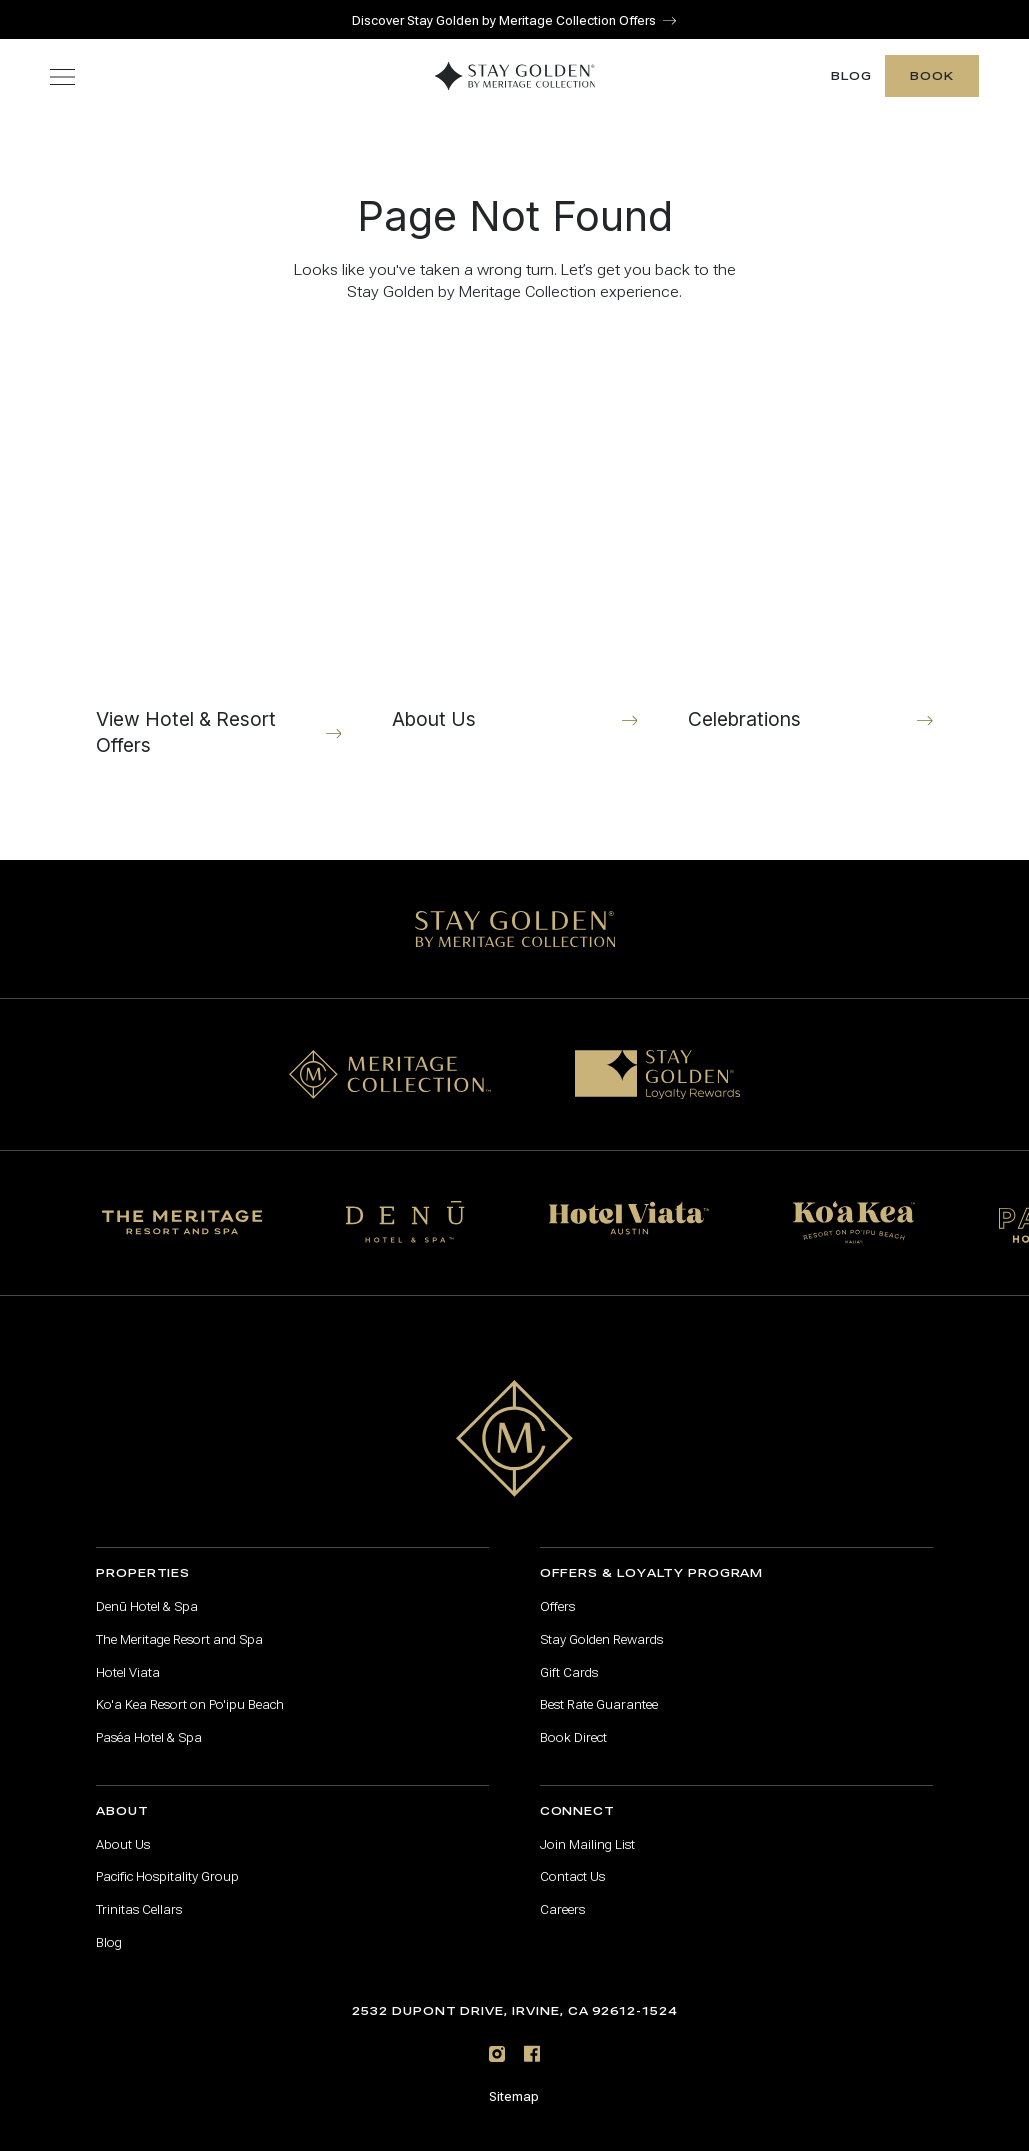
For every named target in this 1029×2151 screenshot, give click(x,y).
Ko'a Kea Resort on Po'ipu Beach (190, 1688)
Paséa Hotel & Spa (149, 1720)
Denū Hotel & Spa (147, 1589)
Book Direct (573, 1720)
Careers (562, 1892)
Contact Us (572, 1860)
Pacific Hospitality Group (167, 1860)
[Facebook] (532, 2036)
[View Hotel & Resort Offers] (219, 544)
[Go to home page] (515, 1420)
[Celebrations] (811, 544)
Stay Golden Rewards (601, 1622)
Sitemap (514, 2079)
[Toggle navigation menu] (62, 58)
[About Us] (515, 544)
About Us (123, 1827)
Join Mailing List (587, 1827)
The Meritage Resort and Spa (179, 1622)
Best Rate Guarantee (599, 1688)
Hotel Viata (128, 1655)
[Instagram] (497, 2036)
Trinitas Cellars (139, 1892)
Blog (851, 58)
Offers (557, 1589)
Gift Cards (569, 1655)
